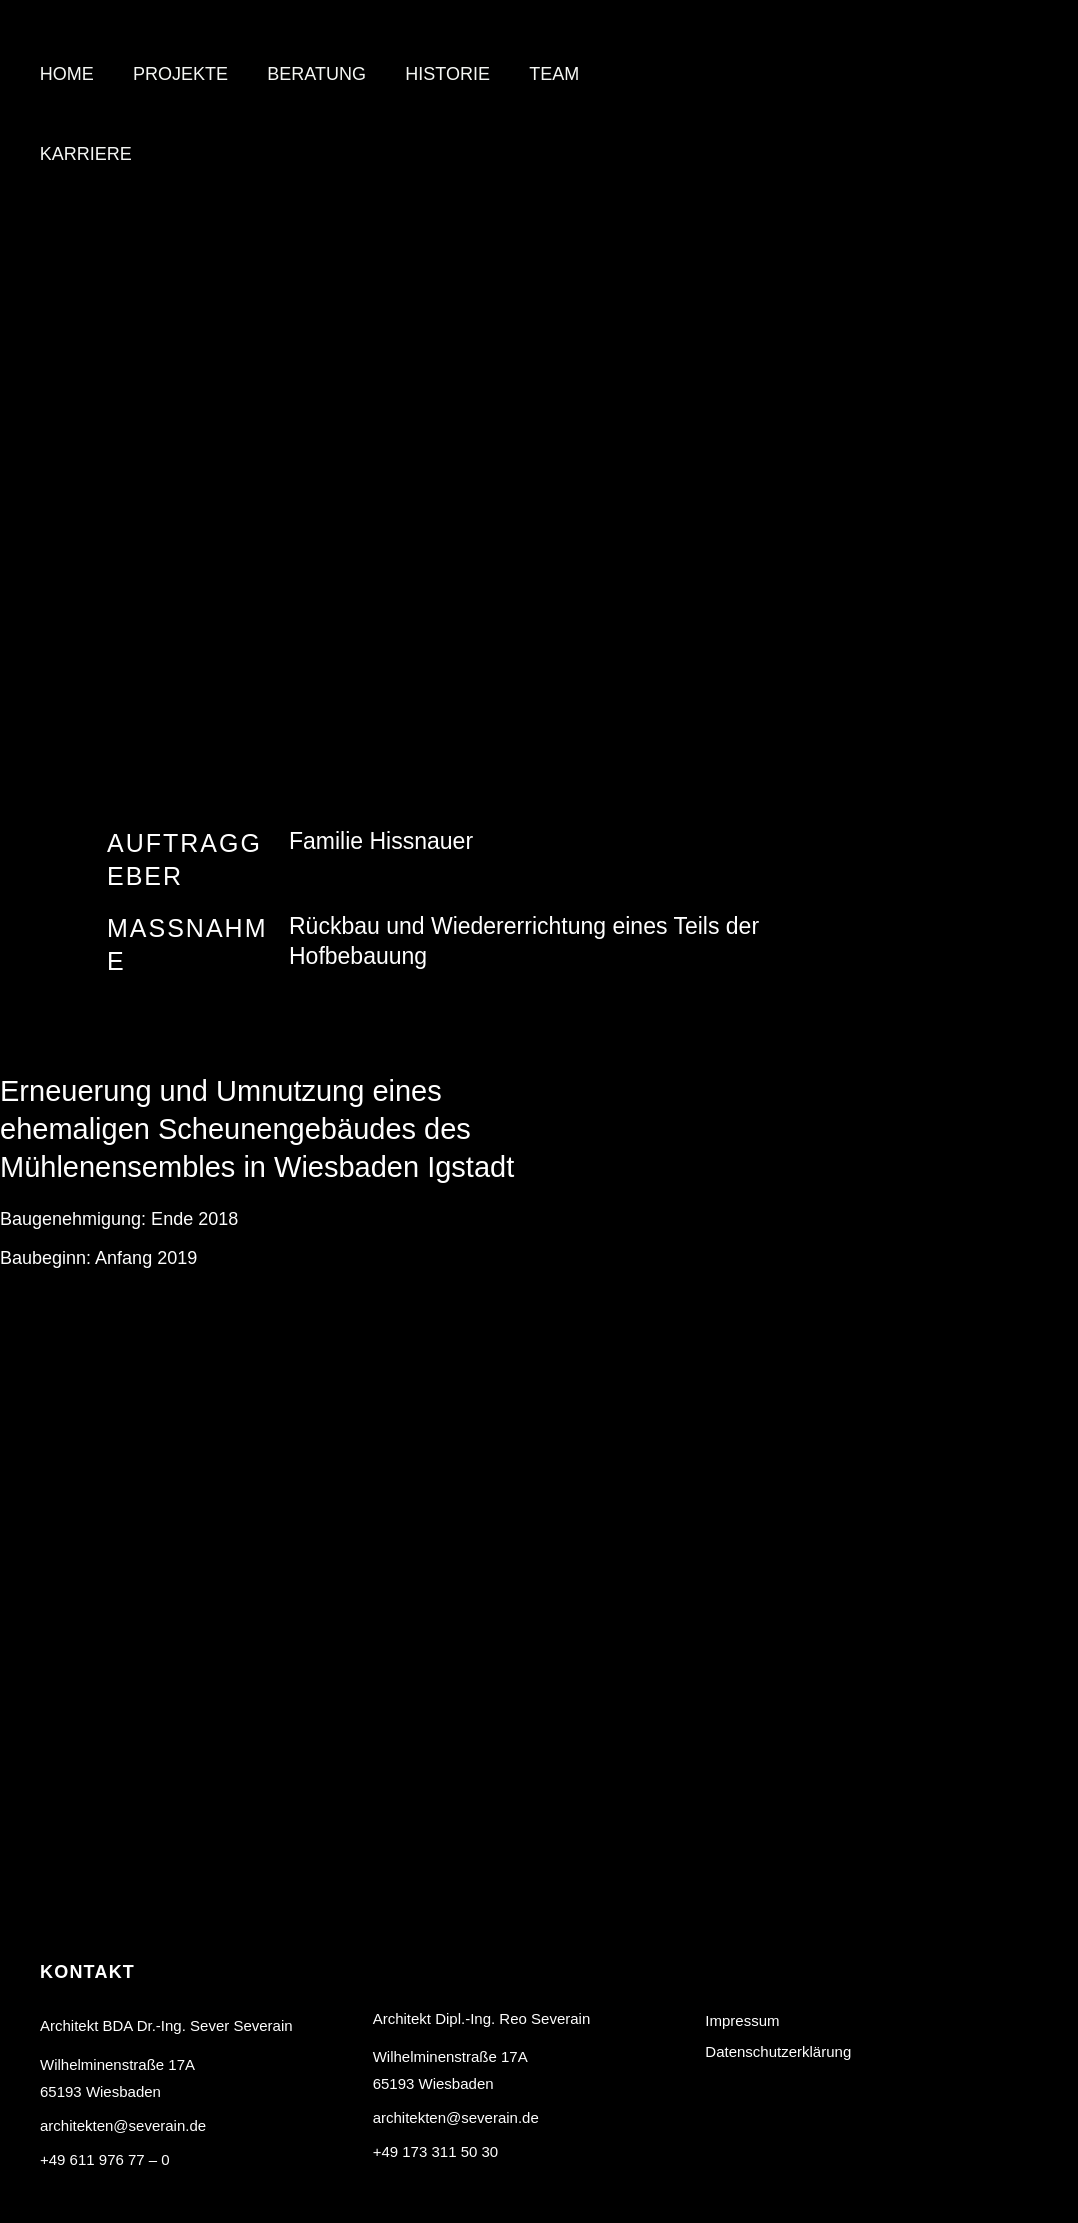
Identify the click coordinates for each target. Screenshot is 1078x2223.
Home (65, 74)
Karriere (84, 154)
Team (539, 74)
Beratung (308, 74)
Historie (436, 74)
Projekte (175, 74)
